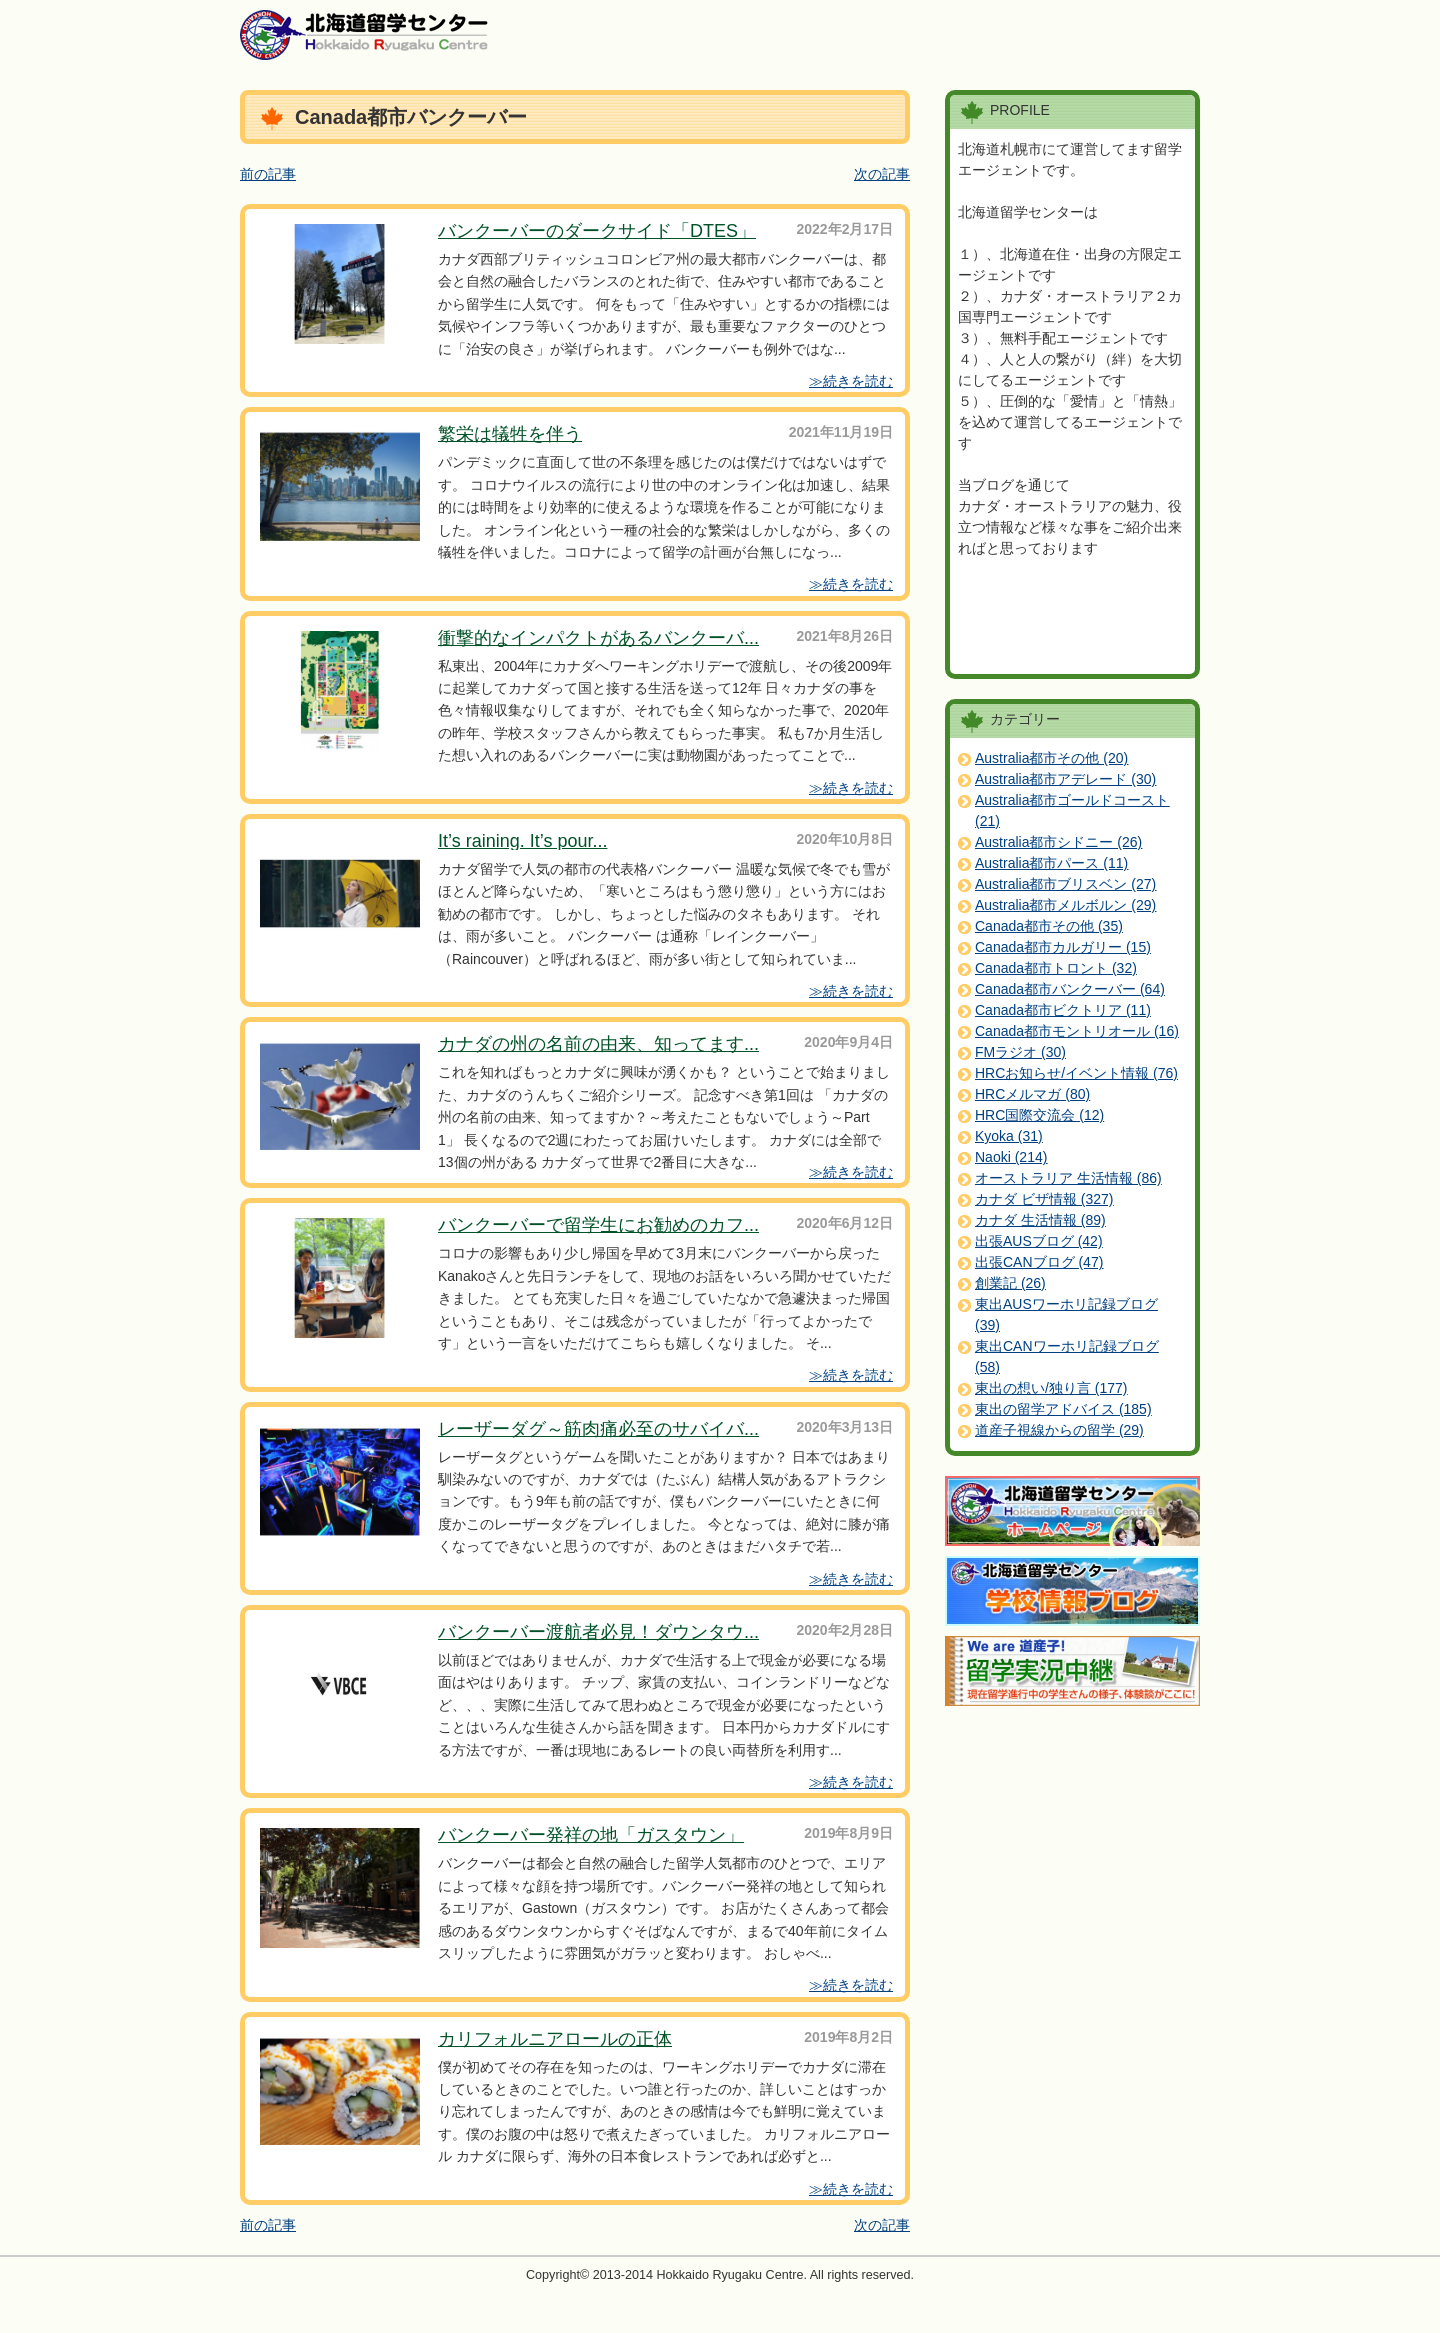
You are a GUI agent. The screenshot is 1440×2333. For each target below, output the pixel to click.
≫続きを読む (851, 381)
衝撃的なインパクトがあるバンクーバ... (598, 638)
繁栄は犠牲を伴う (510, 434)
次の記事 (882, 174)
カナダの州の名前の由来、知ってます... (598, 1044)
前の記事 (268, 174)
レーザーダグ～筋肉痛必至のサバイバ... (598, 1429)
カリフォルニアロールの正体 (555, 2039)
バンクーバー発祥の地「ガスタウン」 (591, 1835)
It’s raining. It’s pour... (522, 841)
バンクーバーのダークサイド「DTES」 (597, 231)
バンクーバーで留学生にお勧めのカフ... (598, 1225)
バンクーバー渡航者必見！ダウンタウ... (598, 1632)
